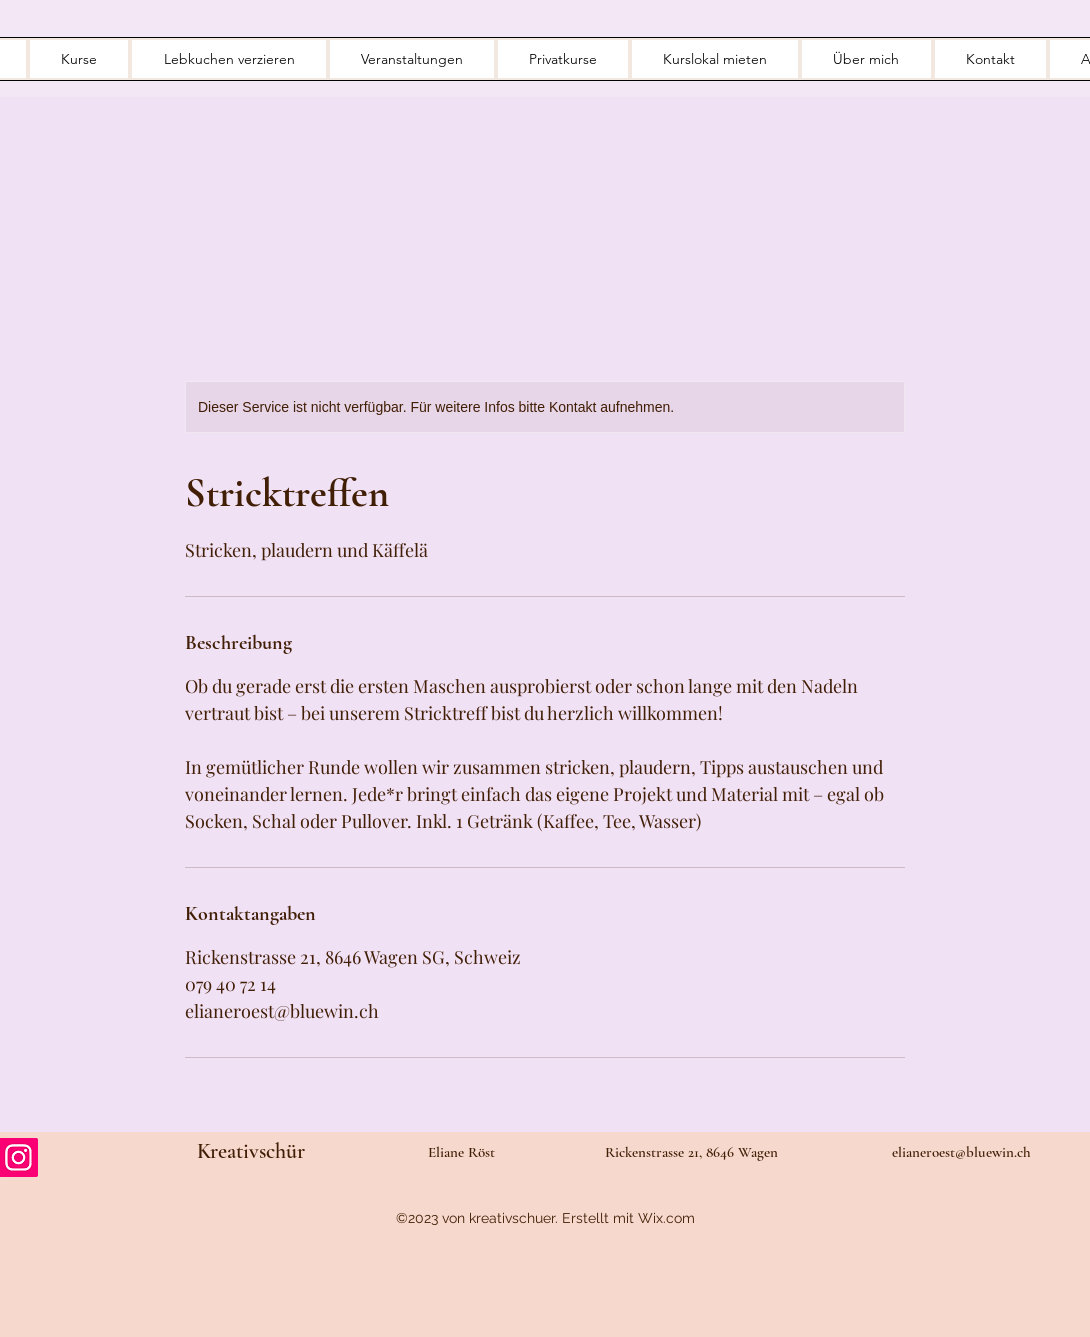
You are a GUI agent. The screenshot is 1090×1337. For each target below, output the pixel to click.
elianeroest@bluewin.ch (961, 1152)
